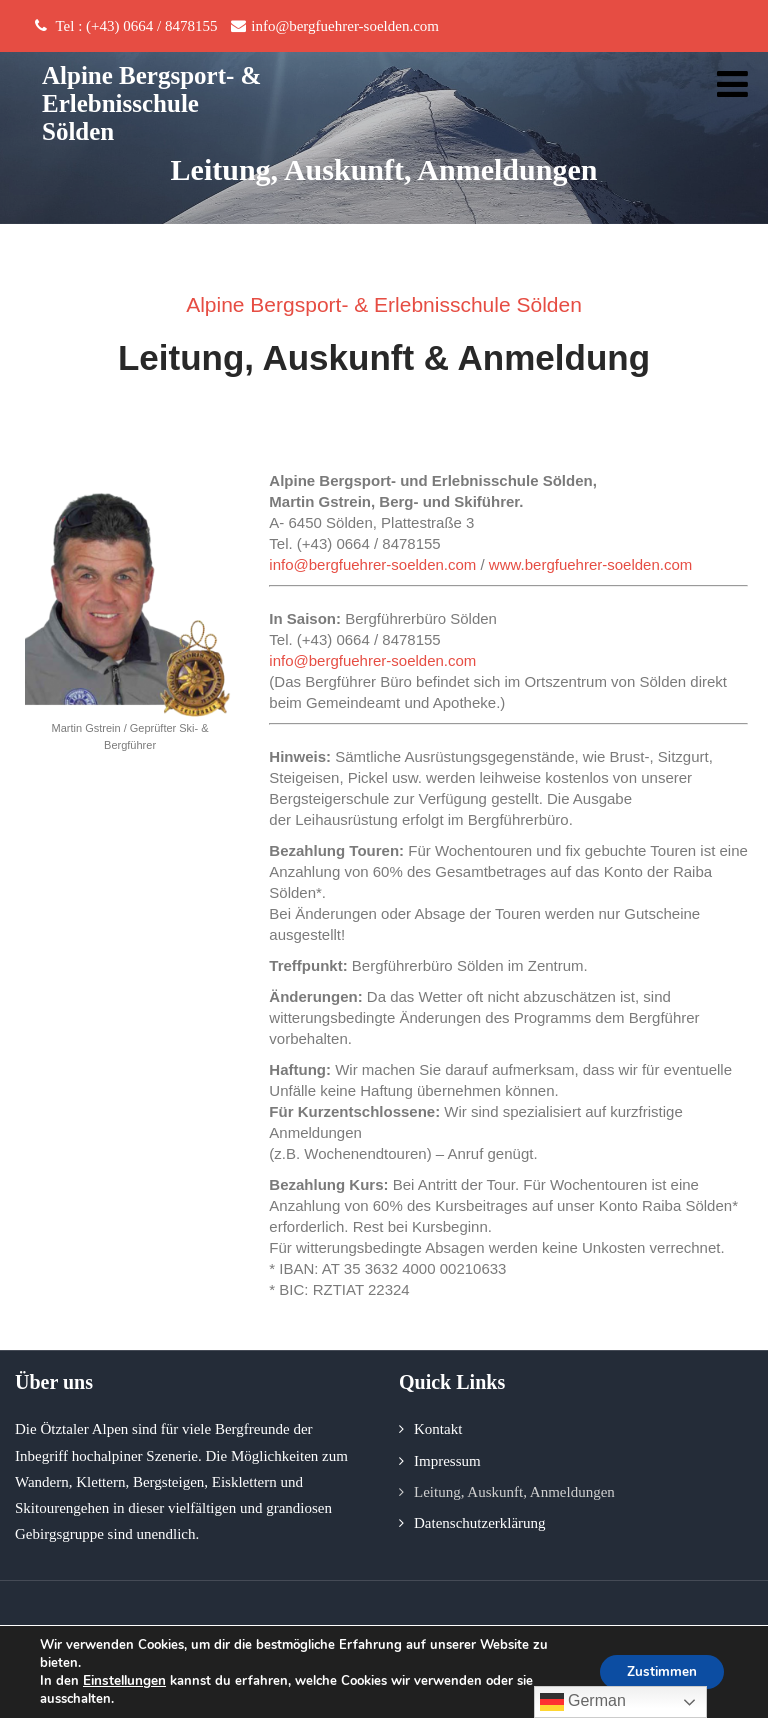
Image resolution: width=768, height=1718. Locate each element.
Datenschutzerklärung (480, 1523)
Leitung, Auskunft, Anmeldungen (514, 1492)
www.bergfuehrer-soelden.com (590, 564)
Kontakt (438, 1429)
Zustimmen (658, 1671)
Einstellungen (124, 1681)
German (583, 1702)
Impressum (447, 1461)
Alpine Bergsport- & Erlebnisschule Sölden (151, 103)
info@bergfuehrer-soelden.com (372, 564)
